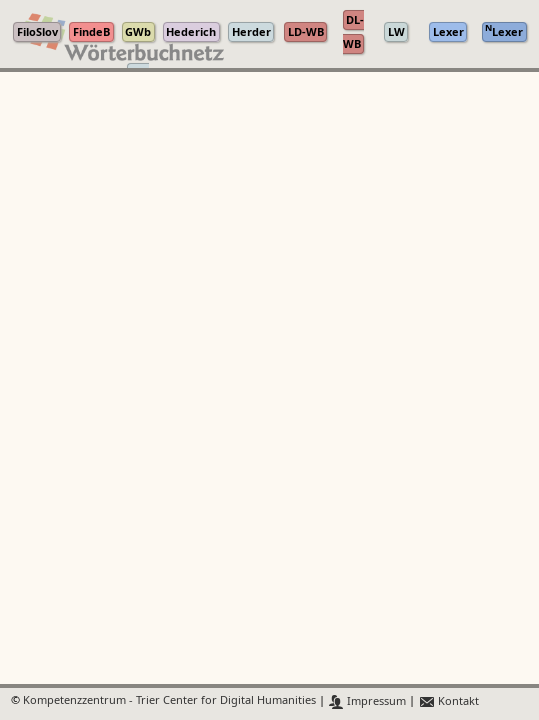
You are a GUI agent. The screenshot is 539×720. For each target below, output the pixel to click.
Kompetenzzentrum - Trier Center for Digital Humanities (169, 701)
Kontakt (448, 701)
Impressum (367, 701)
